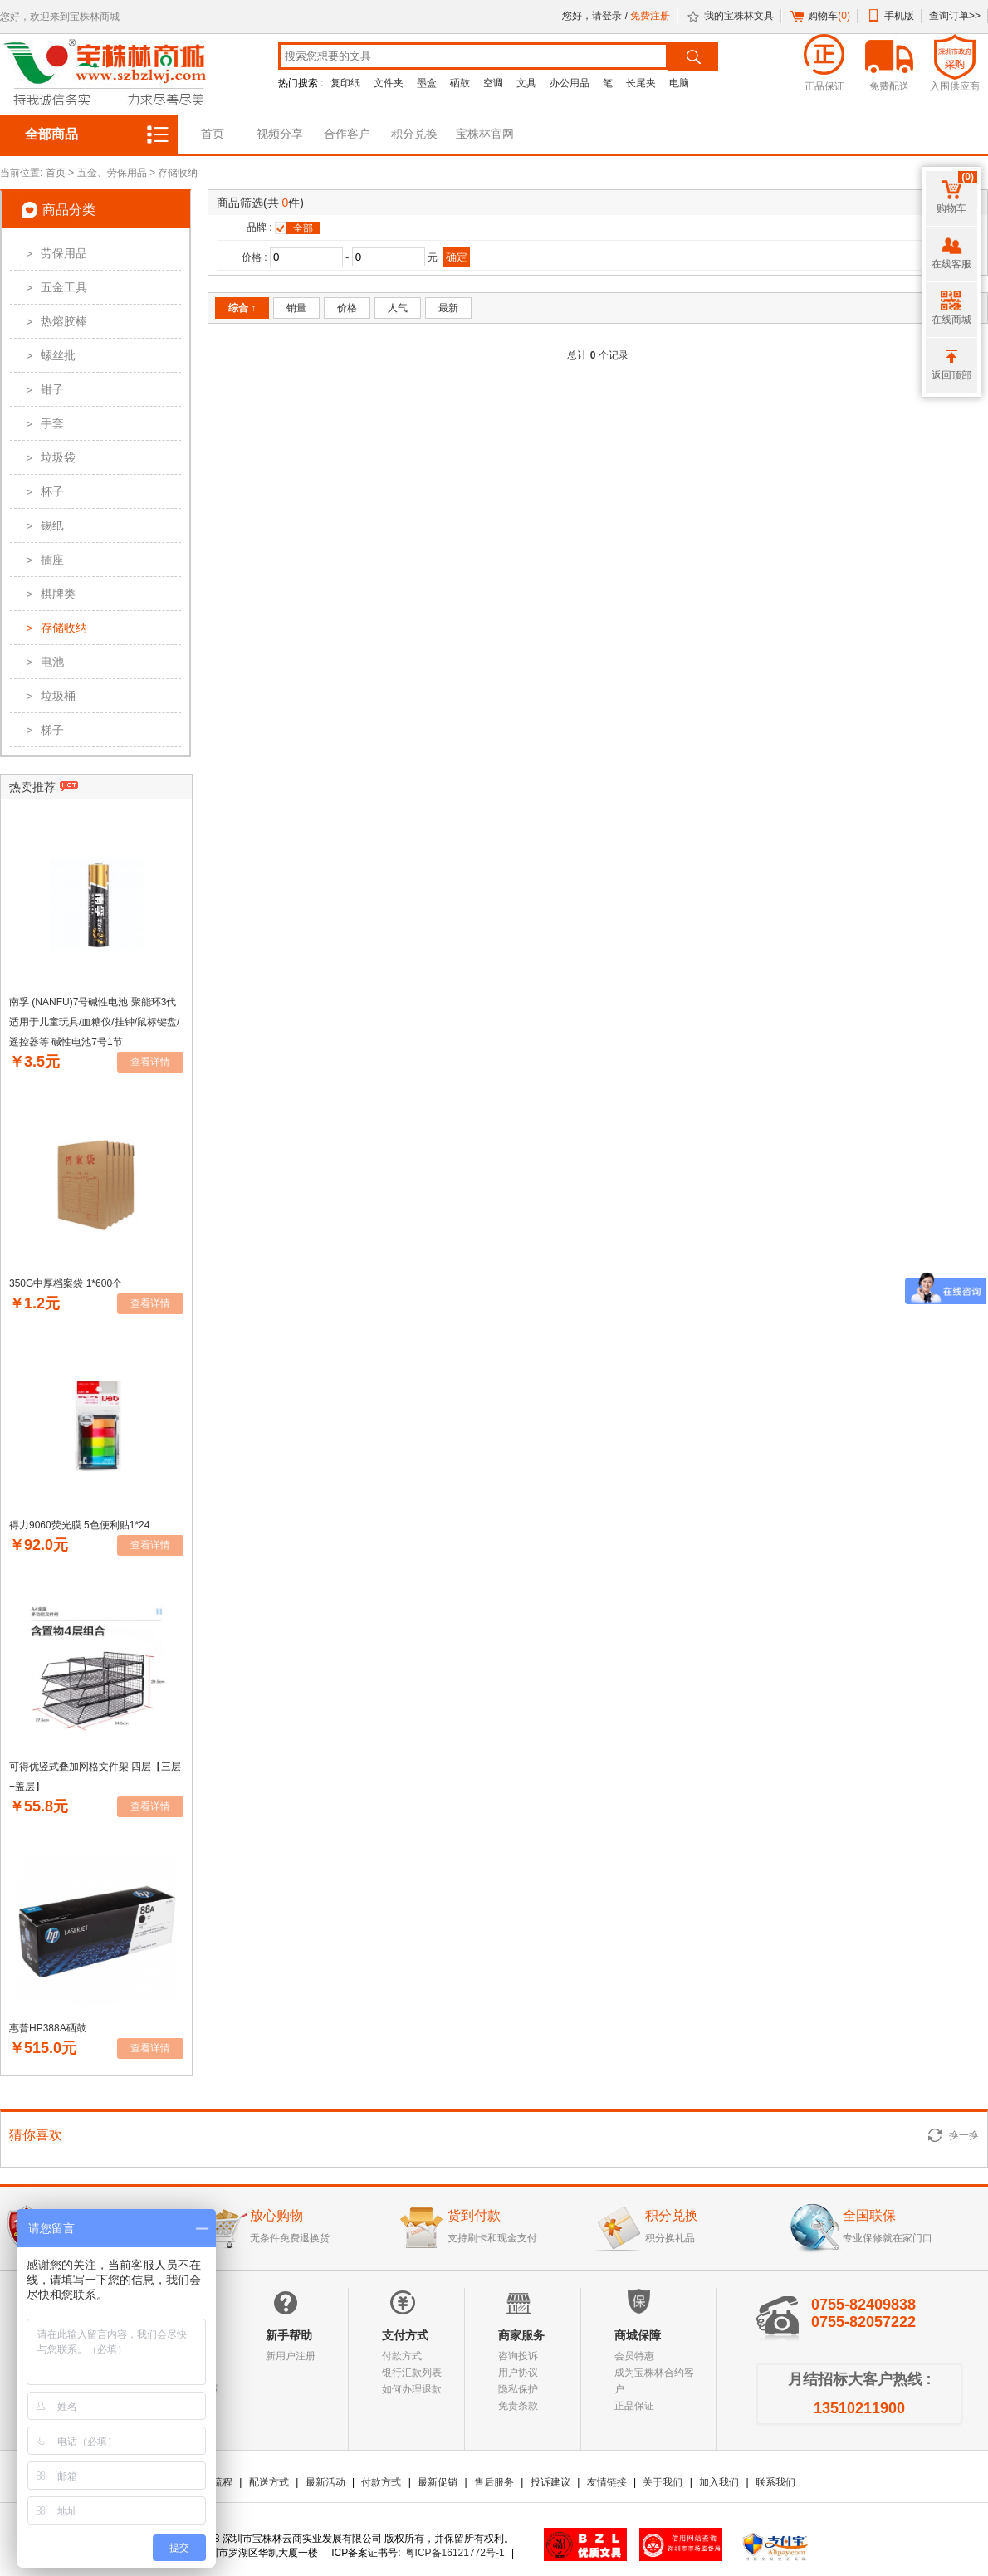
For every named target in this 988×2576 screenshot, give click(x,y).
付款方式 (402, 2356)
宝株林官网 (485, 133)
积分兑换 (414, 133)
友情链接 (607, 2482)
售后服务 (494, 2482)
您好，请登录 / (596, 16)
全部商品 (51, 134)
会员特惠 (634, 2356)
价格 (347, 308)
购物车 (829, 16)
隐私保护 (518, 2389)
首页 (212, 133)
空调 (493, 83)
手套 (41, 423)
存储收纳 (178, 172)
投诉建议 (550, 2482)
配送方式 (269, 2482)
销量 (296, 308)
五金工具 (52, 287)
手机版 (899, 16)
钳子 (41, 389)
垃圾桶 (47, 695)
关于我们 (662, 2482)
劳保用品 (52, 253)
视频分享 (280, 133)
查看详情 (150, 1062)
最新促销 (437, 2482)
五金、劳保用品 (112, 172)
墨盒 (427, 83)
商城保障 (637, 2335)
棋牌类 (47, 593)
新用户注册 (290, 2356)
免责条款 (518, 2406)
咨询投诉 (518, 2356)
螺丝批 (47, 355)
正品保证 (634, 2406)
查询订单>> (955, 16)
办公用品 (569, 83)
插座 (41, 559)
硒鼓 (460, 83)
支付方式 (405, 2335)
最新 (448, 308)
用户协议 (518, 2372)
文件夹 (389, 83)
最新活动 (325, 2482)
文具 (526, 83)
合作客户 (347, 133)
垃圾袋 (47, 457)
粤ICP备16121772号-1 (455, 2553)
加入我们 (719, 2482)
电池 (41, 661)
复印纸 (345, 83)
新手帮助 (289, 2335)
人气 (398, 308)
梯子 (41, 729)
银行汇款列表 (412, 2372)
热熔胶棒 (52, 321)
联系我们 (775, 2482)
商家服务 (521, 2335)
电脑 (679, 83)
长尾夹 (641, 83)
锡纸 (41, 525)
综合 (242, 308)
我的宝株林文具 (739, 16)
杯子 (41, 491)
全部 (303, 228)
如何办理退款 (412, 2389)
